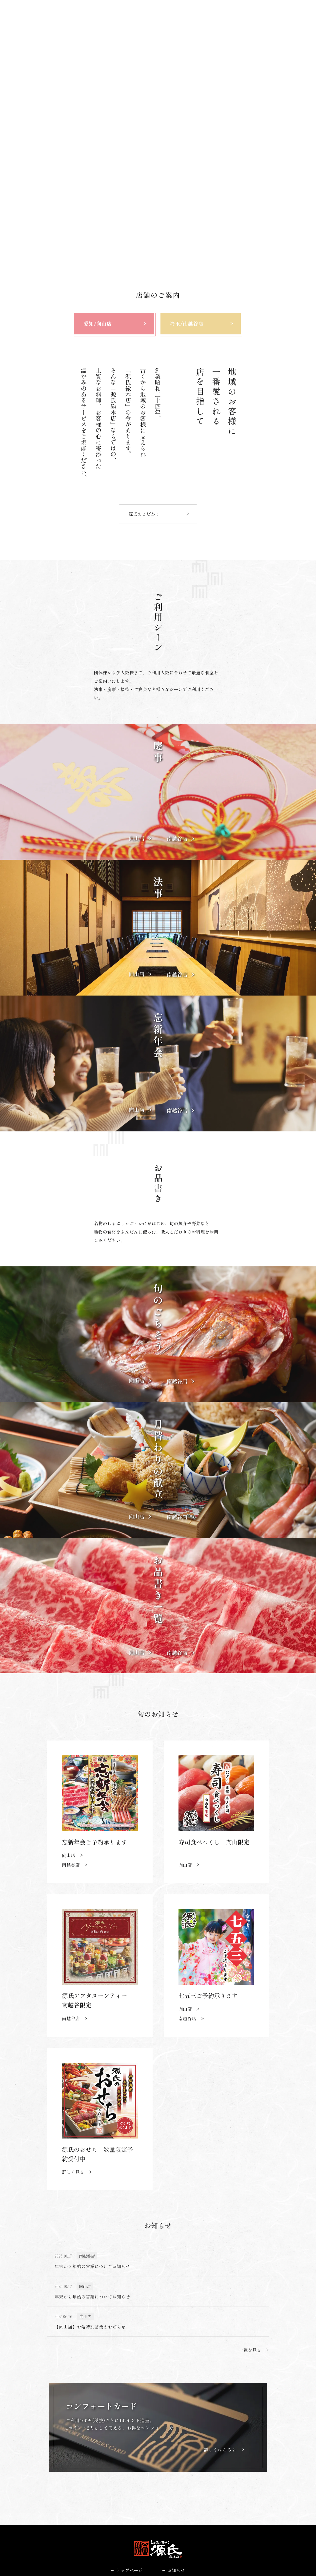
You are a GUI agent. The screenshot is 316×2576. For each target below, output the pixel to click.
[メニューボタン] (301, 13)
